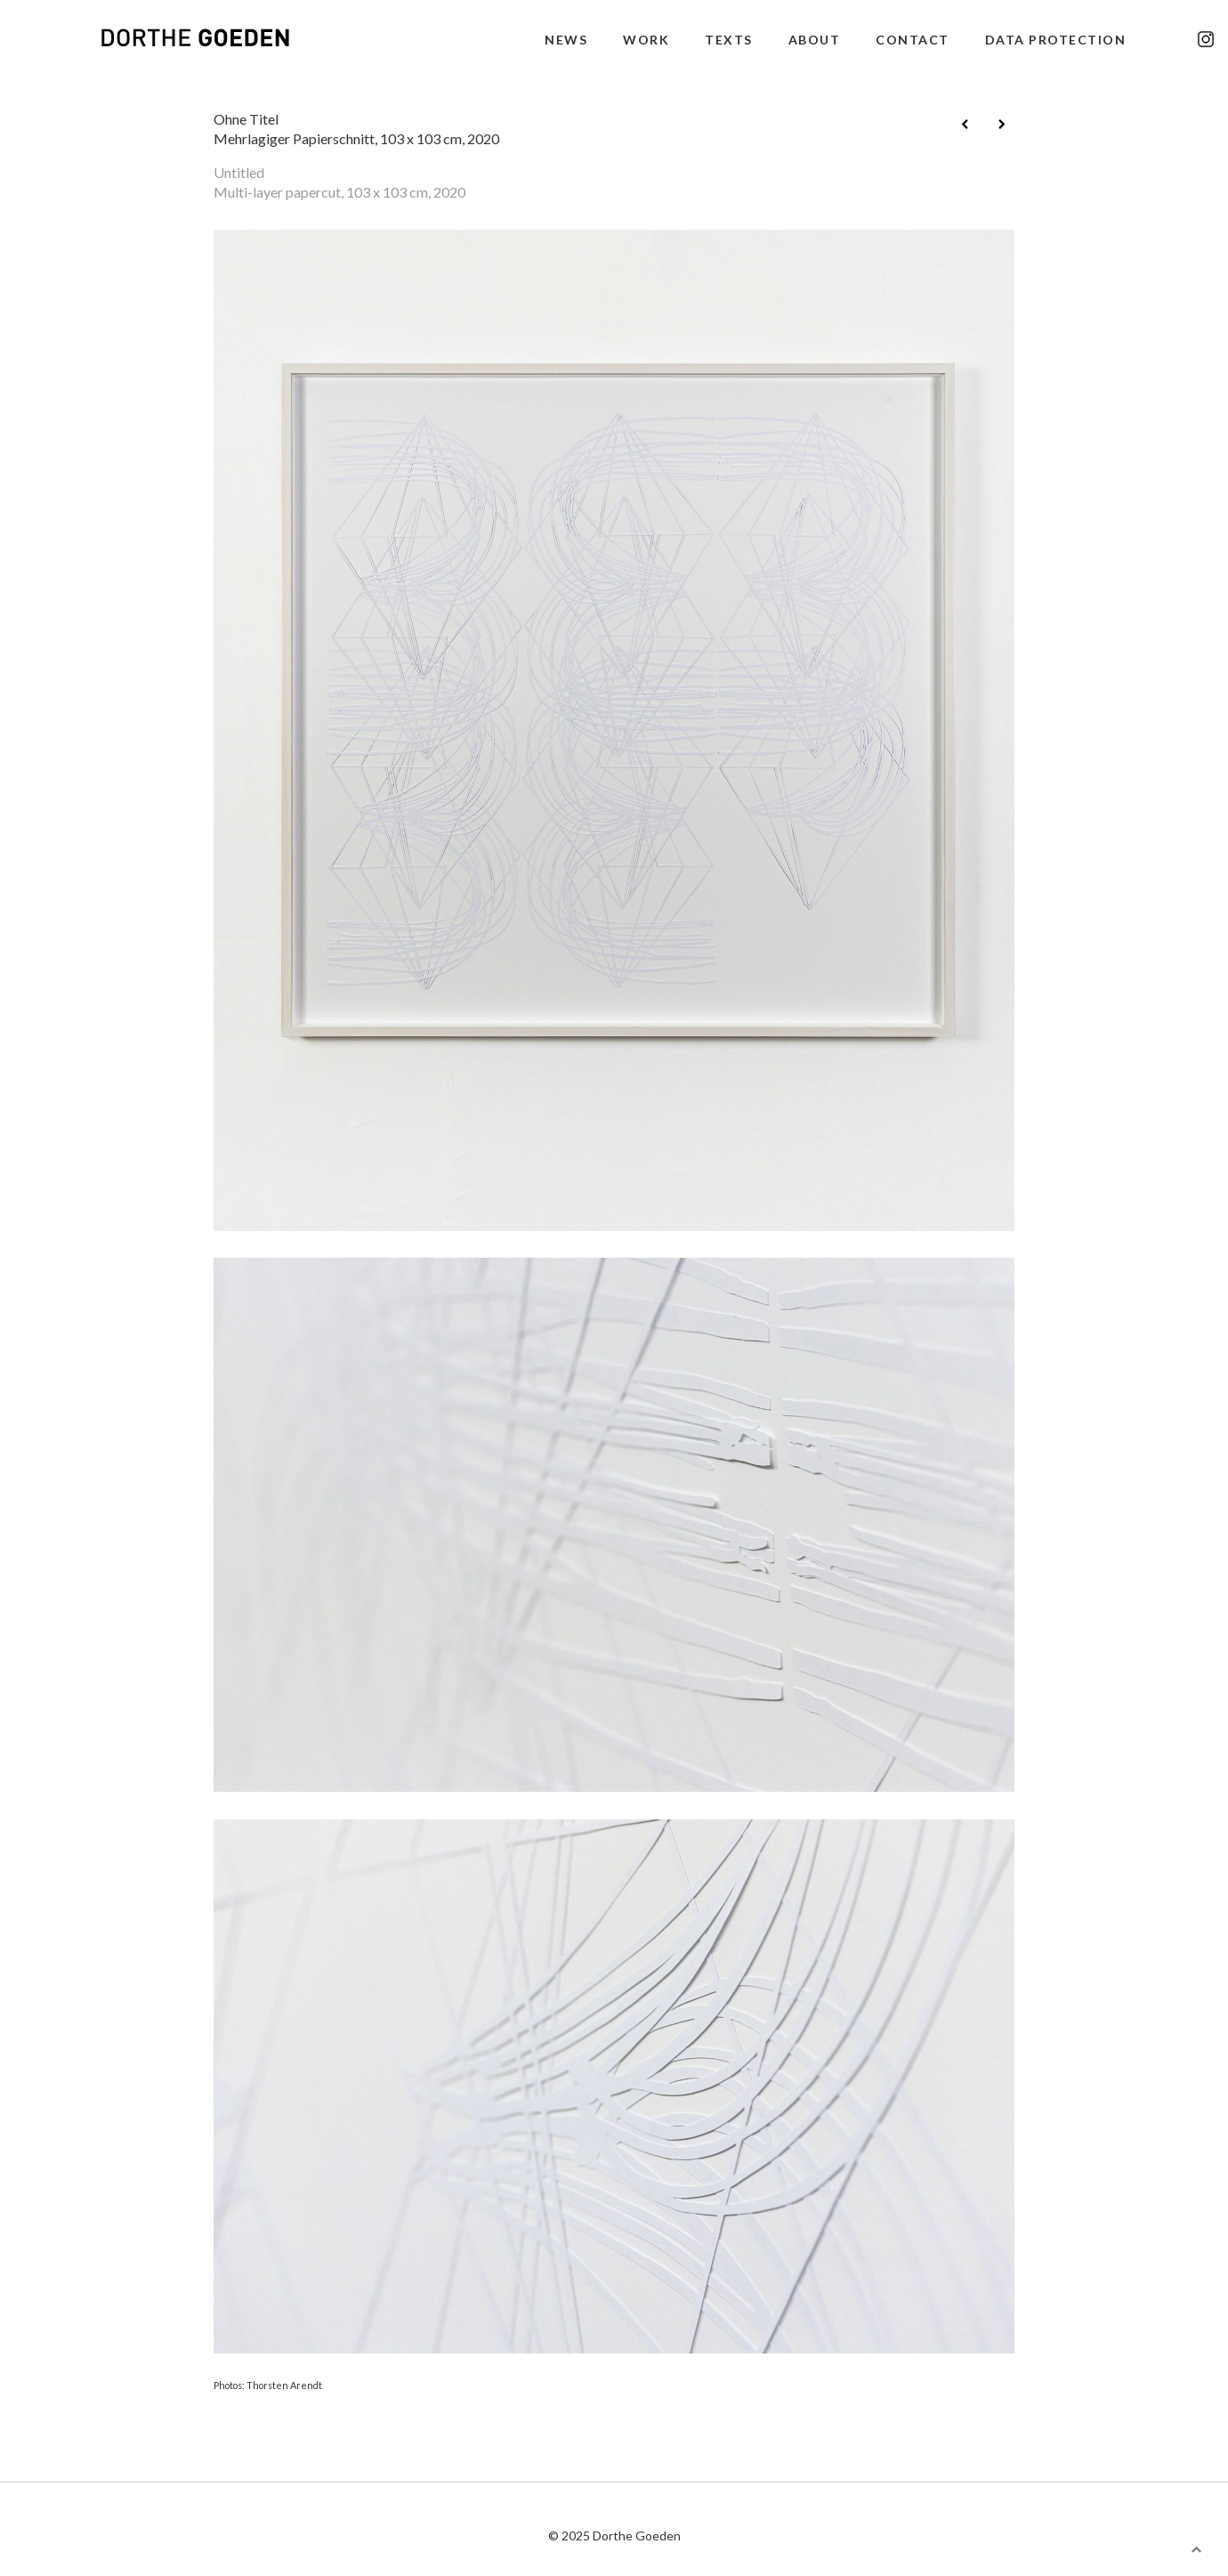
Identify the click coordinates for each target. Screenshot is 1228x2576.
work (646, 39)
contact (912, 39)
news (566, 39)
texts (729, 39)
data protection (1056, 39)
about (814, 39)
